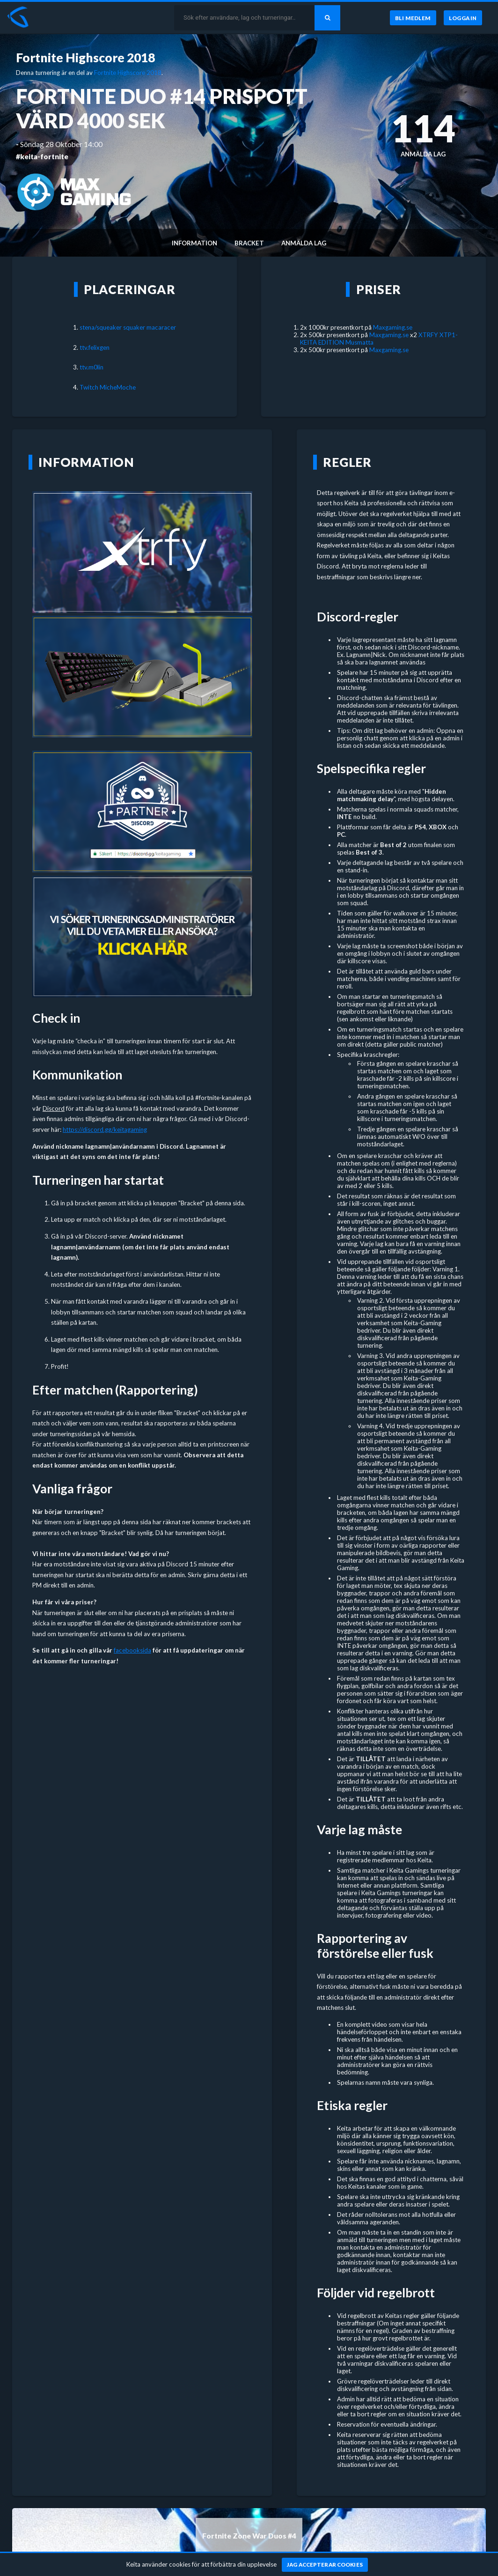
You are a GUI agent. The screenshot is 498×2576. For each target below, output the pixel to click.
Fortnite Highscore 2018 (85, 57)
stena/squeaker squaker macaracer (128, 327)
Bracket (249, 243)
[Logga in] (463, 17)
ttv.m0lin (91, 367)
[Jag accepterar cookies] (325, 2565)
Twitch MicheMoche (108, 387)
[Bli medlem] (412, 17)
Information (194, 243)
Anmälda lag (303, 243)
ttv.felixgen (95, 347)
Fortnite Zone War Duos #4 (249, 2536)
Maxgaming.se (392, 327)
